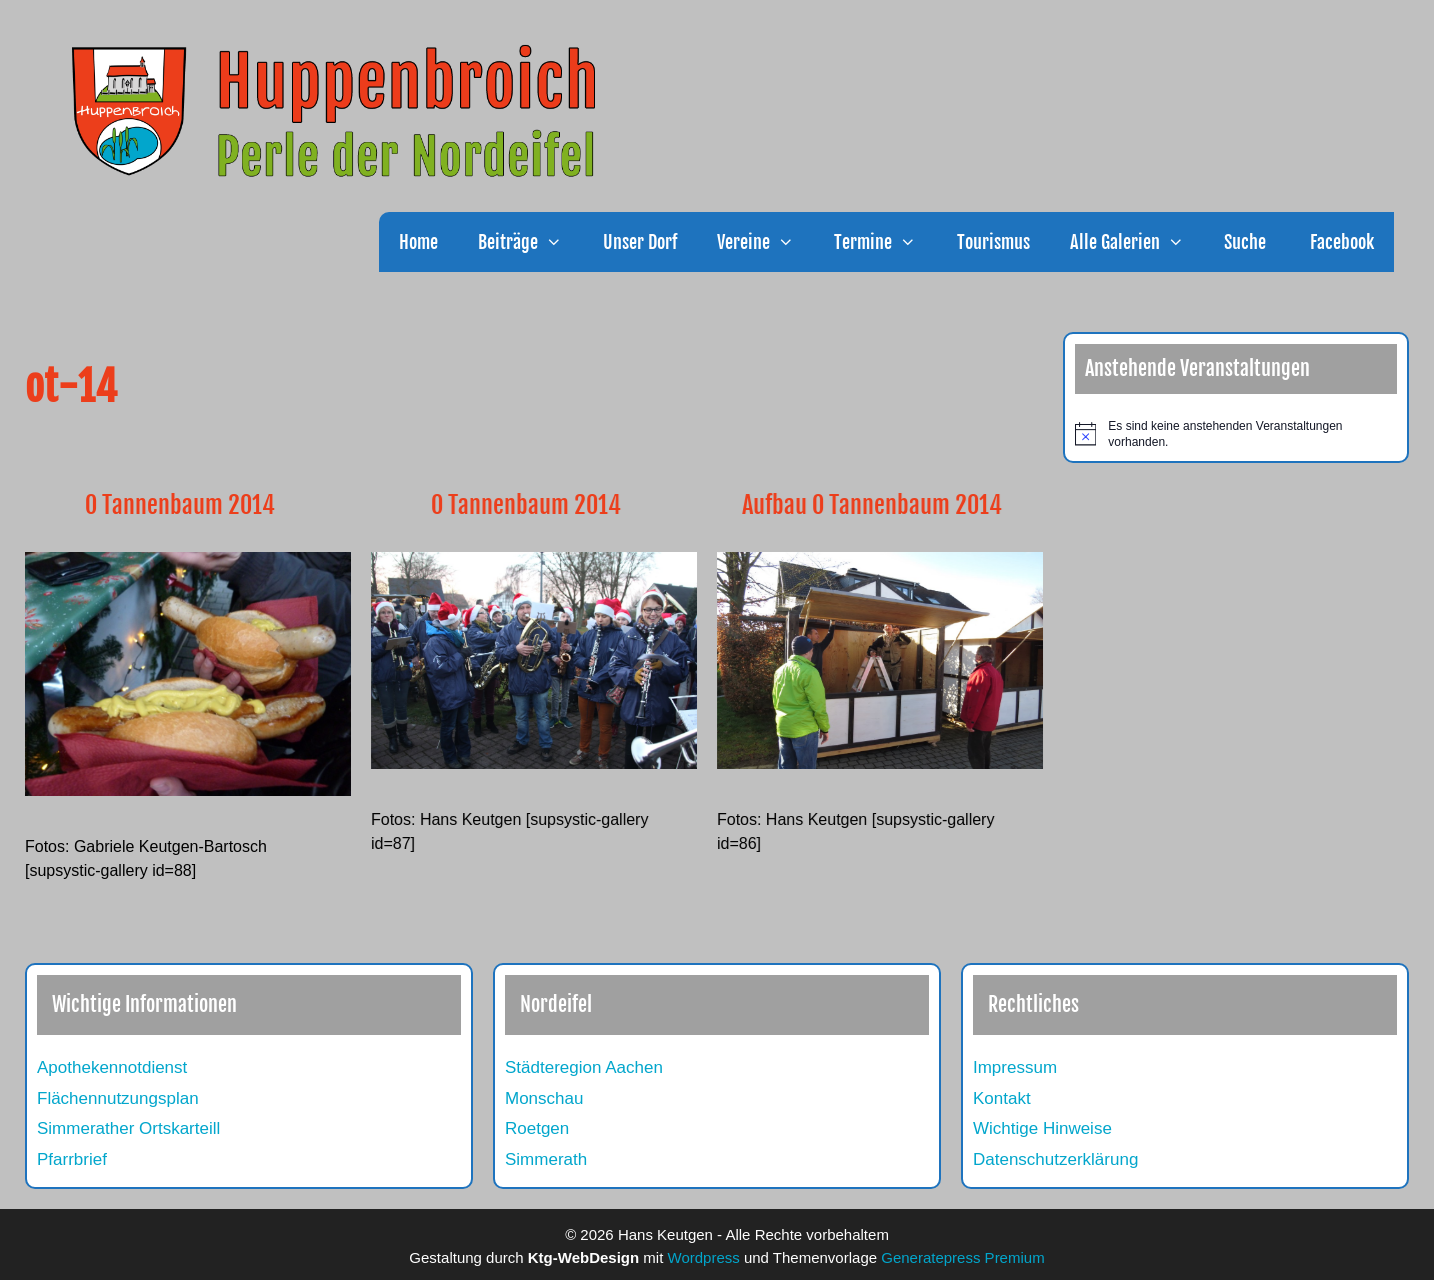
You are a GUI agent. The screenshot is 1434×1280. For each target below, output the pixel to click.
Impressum (1015, 1067)
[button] (560, 242)
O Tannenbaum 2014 (180, 505)
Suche (1245, 242)
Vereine (765, 242)
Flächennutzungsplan (118, 1098)
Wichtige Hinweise (1042, 1128)
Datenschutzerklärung (1055, 1159)
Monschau (544, 1098)
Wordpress (704, 1257)
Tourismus (993, 242)
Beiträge (530, 242)
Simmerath (546, 1159)
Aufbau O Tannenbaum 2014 (872, 505)
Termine (885, 242)
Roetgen (537, 1128)
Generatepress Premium (962, 1257)
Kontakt (1002, 1098)
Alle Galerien (1137, 242)
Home (418, 242)
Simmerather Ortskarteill (128, 1128)
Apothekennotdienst (112, 1067)
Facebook (1340, 242)
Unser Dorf (640, 242)
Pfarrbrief (72, 1159)
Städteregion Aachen (584, 1067)
